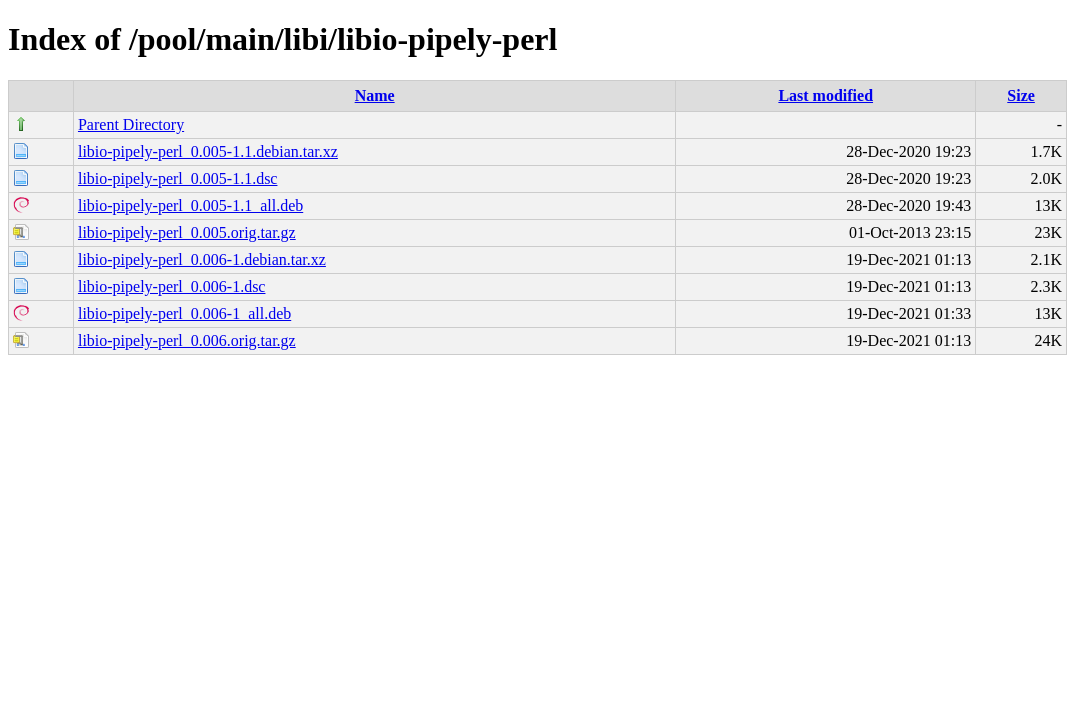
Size (1021, 95)
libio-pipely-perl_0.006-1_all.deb (184, 313)
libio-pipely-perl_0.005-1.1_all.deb (190, 205)
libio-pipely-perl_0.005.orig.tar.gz (187, 232)
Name (375, 95)
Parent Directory (131, 124)
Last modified (825, 95)
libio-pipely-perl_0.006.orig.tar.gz (187, 340)
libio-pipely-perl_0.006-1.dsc (172, 286)
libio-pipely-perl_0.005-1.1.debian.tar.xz (208, 151)
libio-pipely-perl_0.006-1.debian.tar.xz (202, 259)
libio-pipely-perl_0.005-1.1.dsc (178, 178)
